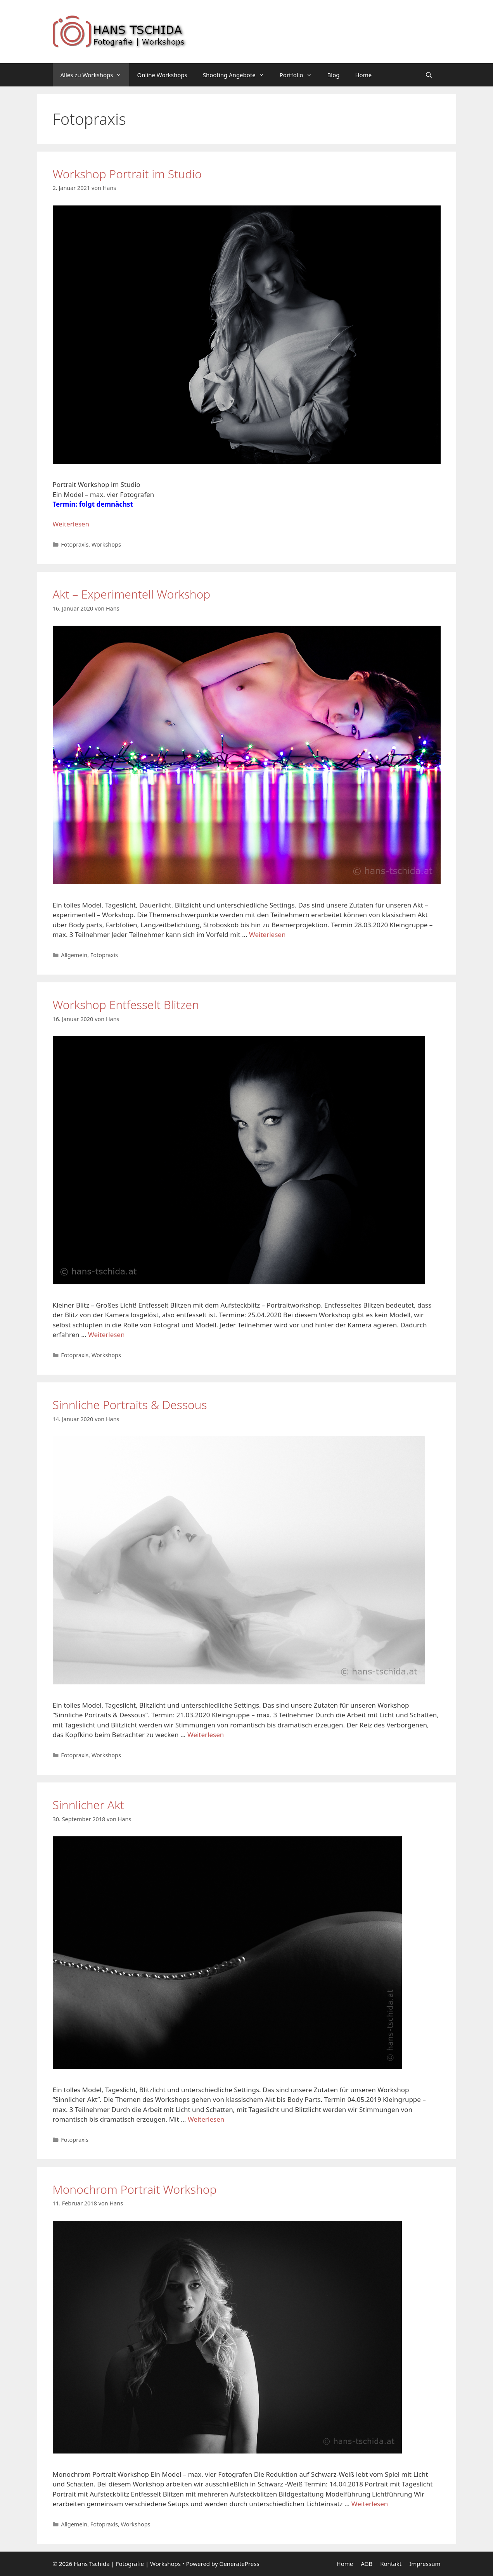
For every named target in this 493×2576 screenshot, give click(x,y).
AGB (366, 2563)
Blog (333, 75)
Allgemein (74, 955)
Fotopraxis (74, 544)
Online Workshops (162, 75)
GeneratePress (239, 2563)
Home (363, 75)
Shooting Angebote (237, 74)
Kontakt (390, 2563)
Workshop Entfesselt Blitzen (126, 1005)
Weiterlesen (71, 523)
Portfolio (300, 74)
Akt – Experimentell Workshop (132, 594)
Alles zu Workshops (95, 74)
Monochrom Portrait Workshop (135, 2189)
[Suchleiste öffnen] (428, 74)
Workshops (106, 544)
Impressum (424, 2563)
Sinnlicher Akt (89, 1805)
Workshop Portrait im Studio (127, 174)
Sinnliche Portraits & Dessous (130, 1405)
